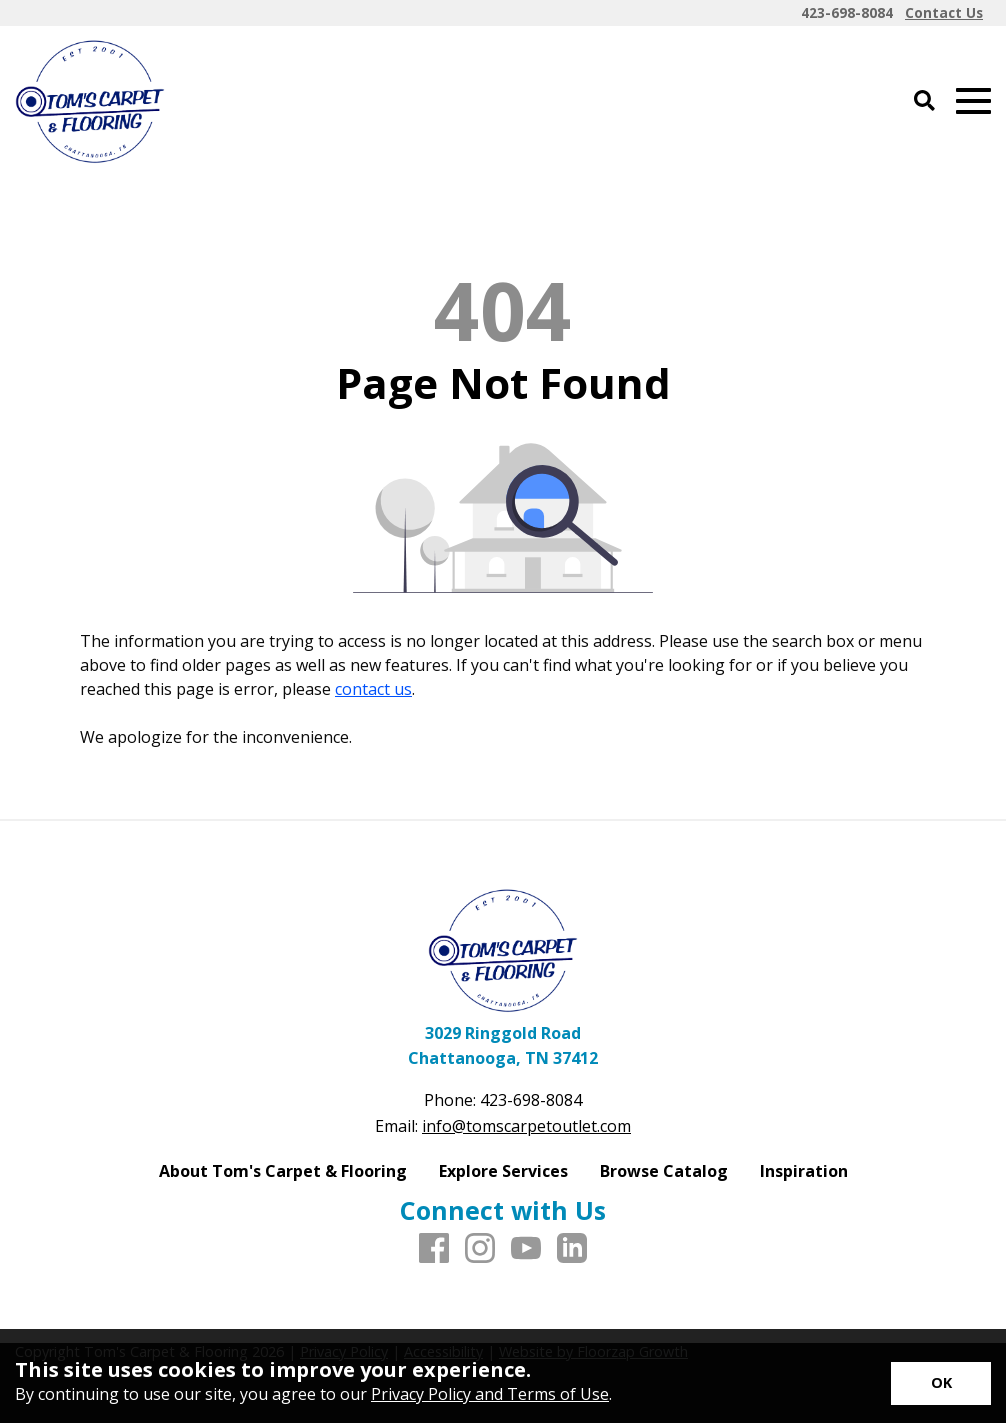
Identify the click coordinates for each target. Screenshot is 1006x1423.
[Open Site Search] (924, 101)
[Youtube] (526, 1249)
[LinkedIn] (572, 1249)
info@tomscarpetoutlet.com (526, 1126)
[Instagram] (480, 1249)
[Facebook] (434, 1249)
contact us (373, 689)
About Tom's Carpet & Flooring (283, 1171)
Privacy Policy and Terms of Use (490, 1394)
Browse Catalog (664, 1171)
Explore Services (503, 1171)
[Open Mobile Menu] (973, 101)
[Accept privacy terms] (941, 1383)
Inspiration (804, 1171)
